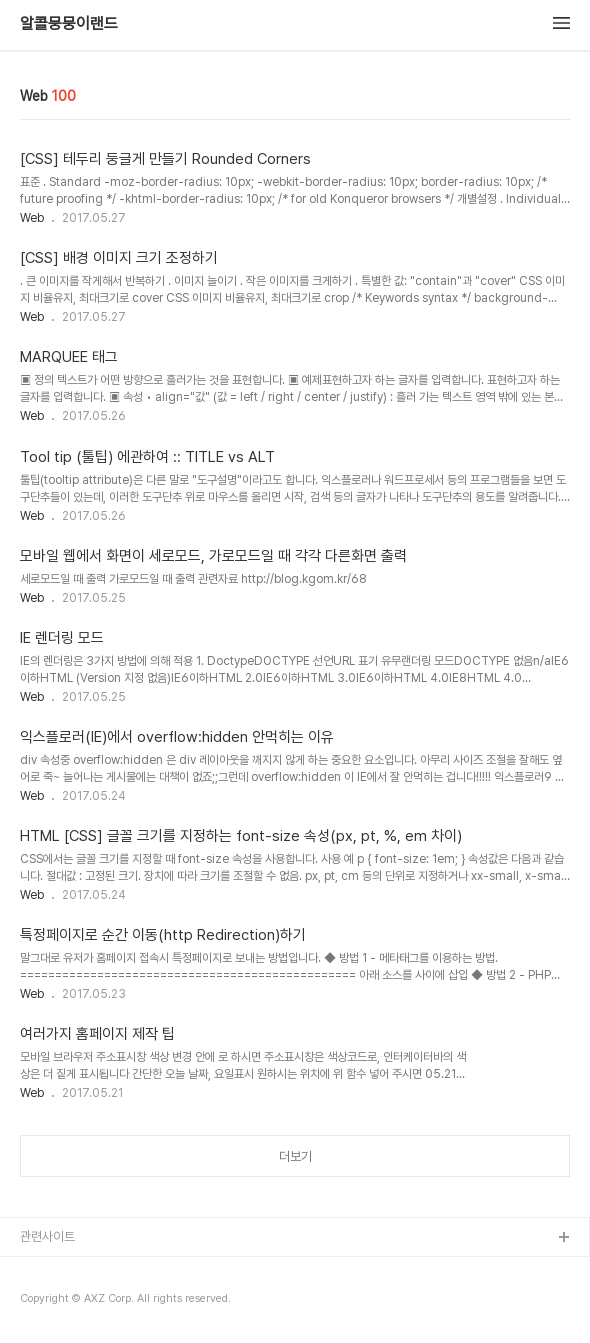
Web (32, 218)
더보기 (295, 1156)
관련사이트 (47, 1236)
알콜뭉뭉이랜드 (69, 24)
